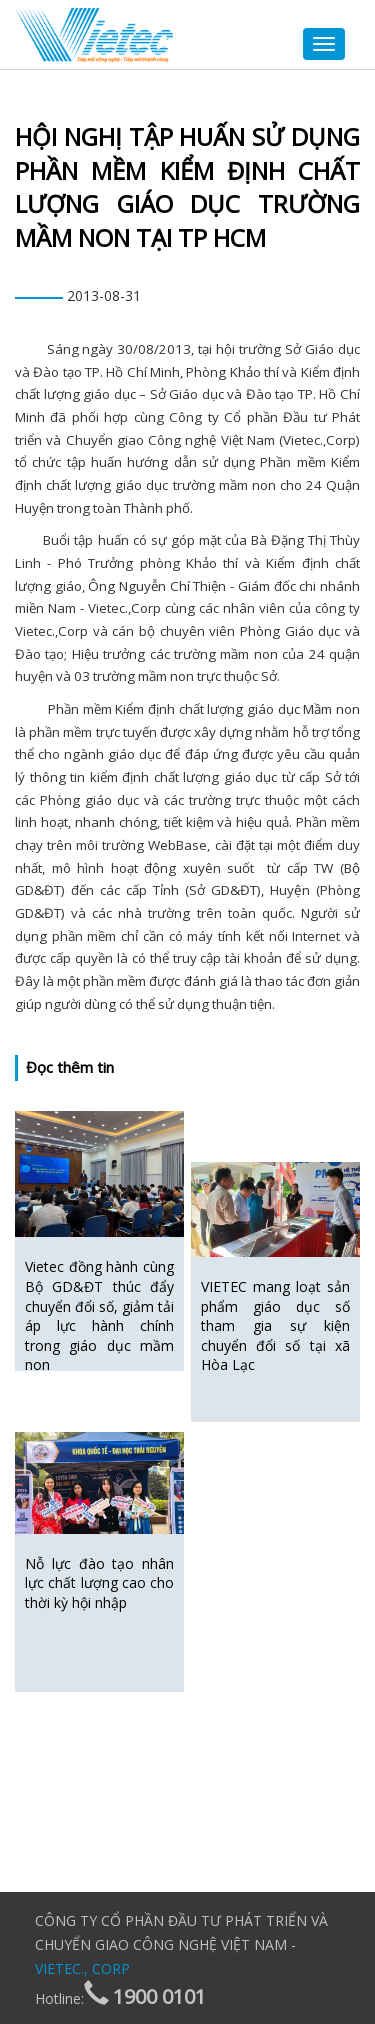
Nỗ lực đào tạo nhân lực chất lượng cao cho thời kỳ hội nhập (99, 1583)
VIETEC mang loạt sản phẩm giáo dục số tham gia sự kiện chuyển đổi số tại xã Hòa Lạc (275, 1325)
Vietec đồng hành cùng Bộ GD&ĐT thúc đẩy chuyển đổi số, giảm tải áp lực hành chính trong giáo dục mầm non (99, 1315)
